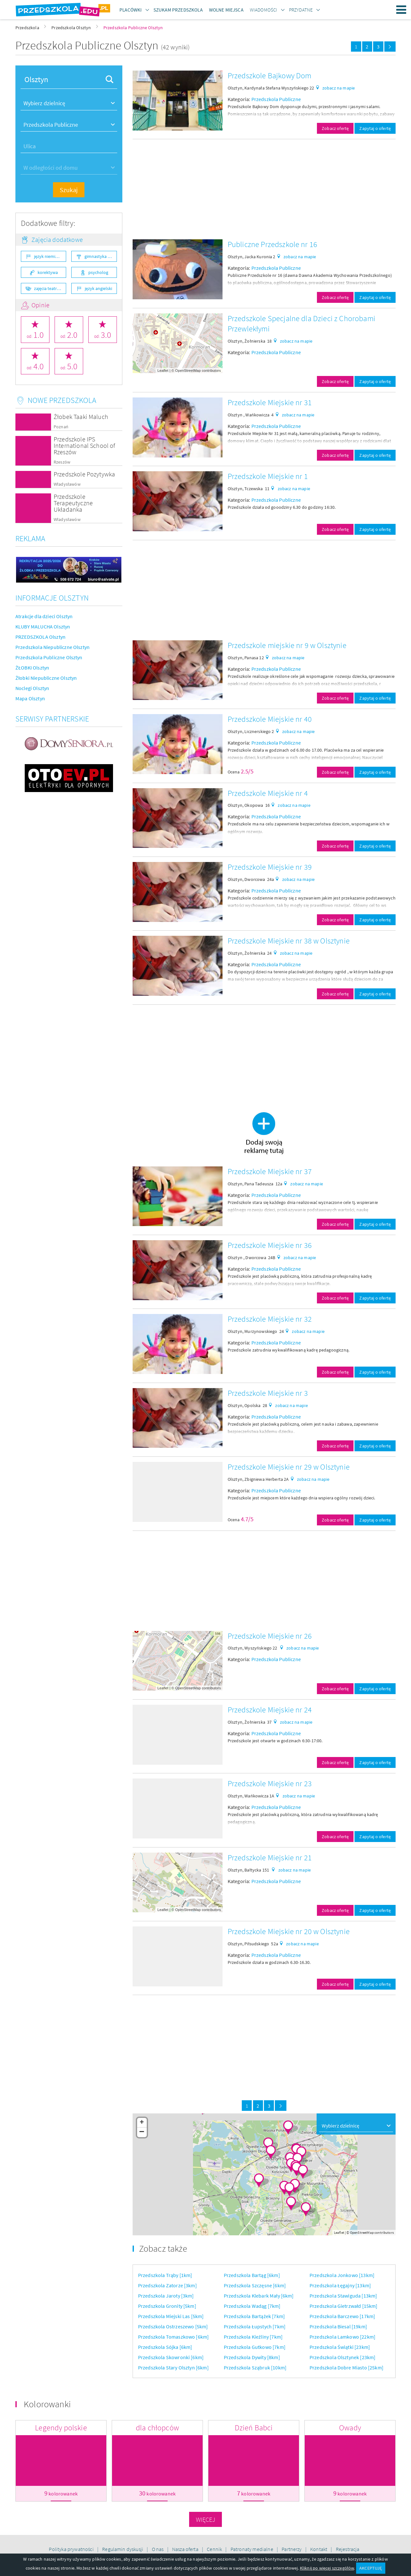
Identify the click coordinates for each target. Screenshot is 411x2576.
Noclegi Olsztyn (32, 688)
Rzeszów (62, 462)
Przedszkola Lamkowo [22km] (342, 2336)
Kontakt (319, 2549)
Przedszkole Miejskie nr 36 (270, 1245)
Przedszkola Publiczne (276, 99)
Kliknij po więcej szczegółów (327, 2568)
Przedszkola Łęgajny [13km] (340, 2285)
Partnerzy (292, 2549)
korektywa (48, 272)
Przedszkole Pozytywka (84, 474)
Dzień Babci (254, 2428)
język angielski (98, 288)
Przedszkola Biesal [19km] (338, 2326)
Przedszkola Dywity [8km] (252, 2357)
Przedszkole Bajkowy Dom (269, 76)
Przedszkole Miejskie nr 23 (270, 1783)
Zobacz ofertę (335, 128)
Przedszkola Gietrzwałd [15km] (344, 2306)
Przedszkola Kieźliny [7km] (253, 2336)
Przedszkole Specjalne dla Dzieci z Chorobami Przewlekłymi (301, 323)
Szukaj (69, 190)
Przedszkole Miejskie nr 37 (270, 1171)
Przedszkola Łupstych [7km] (254, 2326)
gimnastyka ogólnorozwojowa (100, 256)
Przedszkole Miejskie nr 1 (268, 476)
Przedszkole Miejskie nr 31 (270, 402)
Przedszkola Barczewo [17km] (342, 2316)
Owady (350, 2428)
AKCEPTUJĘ (370, 2568)
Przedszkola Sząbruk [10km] (255, 2367)
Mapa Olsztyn (30, 698)
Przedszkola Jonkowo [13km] (342, 2275)
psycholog (98, 272)
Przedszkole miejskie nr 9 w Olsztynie (287, 645)
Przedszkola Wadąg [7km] (252, 2306)
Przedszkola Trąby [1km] (165, 2275)
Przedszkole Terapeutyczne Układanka (73, 502)
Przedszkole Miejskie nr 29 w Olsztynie (289, 1467)
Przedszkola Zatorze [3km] (167, 2285)
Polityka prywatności (71, 2549)
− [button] (141, 2132)
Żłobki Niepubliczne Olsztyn (46, 678)
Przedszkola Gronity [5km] (167, 2306)
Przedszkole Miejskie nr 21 (270, 1858)
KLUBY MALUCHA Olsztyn (42, 626)
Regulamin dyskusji (123, 2549)
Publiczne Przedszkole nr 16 (272, 244)
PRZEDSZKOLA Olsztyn (40, 637)
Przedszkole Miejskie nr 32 (270, 1319)
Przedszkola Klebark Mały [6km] (259, 2295)
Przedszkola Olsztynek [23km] (342, 2357)
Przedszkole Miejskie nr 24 (270, 1710)
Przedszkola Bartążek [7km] (254, 2316)
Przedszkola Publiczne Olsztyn (49, 657)
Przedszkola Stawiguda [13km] (343, 2295)
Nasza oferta (185, 2549)
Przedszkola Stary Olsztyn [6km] (173, 2367)
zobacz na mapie (338, 88)
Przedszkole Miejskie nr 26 (270, 1636)
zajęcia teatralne (49, 288)
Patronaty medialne (252, 2549)
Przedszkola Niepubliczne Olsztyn (52, 647)
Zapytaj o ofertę (375, 128)
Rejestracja (348, 2549)
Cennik (215, 2549)
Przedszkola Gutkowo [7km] (254, 2347)
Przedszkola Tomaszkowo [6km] (173, 2336)
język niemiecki (48, 256)
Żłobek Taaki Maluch (81, 417)
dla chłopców (157, 2428)
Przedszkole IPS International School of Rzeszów (84, 445)
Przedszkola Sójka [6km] (165, 2347)
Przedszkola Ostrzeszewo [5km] (173, 2326)
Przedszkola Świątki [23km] (340, 2347)
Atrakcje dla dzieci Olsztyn (44, 616)
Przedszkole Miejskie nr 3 (268, 1393)
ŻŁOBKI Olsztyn (32, 667)
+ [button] (142, 2123)
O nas (158, 2549)
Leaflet (162, 370)
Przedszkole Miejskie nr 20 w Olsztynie (289, 1931)
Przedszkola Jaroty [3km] (166, 2295)
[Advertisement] (264, 189)
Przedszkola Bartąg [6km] (252, 2275)
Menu (401, 9)
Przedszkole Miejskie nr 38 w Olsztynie (289, 941)
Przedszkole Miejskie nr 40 (270, 719)
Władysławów (67, 484)
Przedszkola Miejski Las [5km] (171, 2316)
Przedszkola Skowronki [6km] (171, 2357)
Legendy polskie (61, 2428)
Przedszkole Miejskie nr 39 (270, 867)
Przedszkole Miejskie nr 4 (268, 793)
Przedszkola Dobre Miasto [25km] (346, 2367)
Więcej (205, 2519)
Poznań (61, 427)
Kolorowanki (47, 2404)
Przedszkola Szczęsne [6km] (255, 2285)
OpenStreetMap (188, 370)
